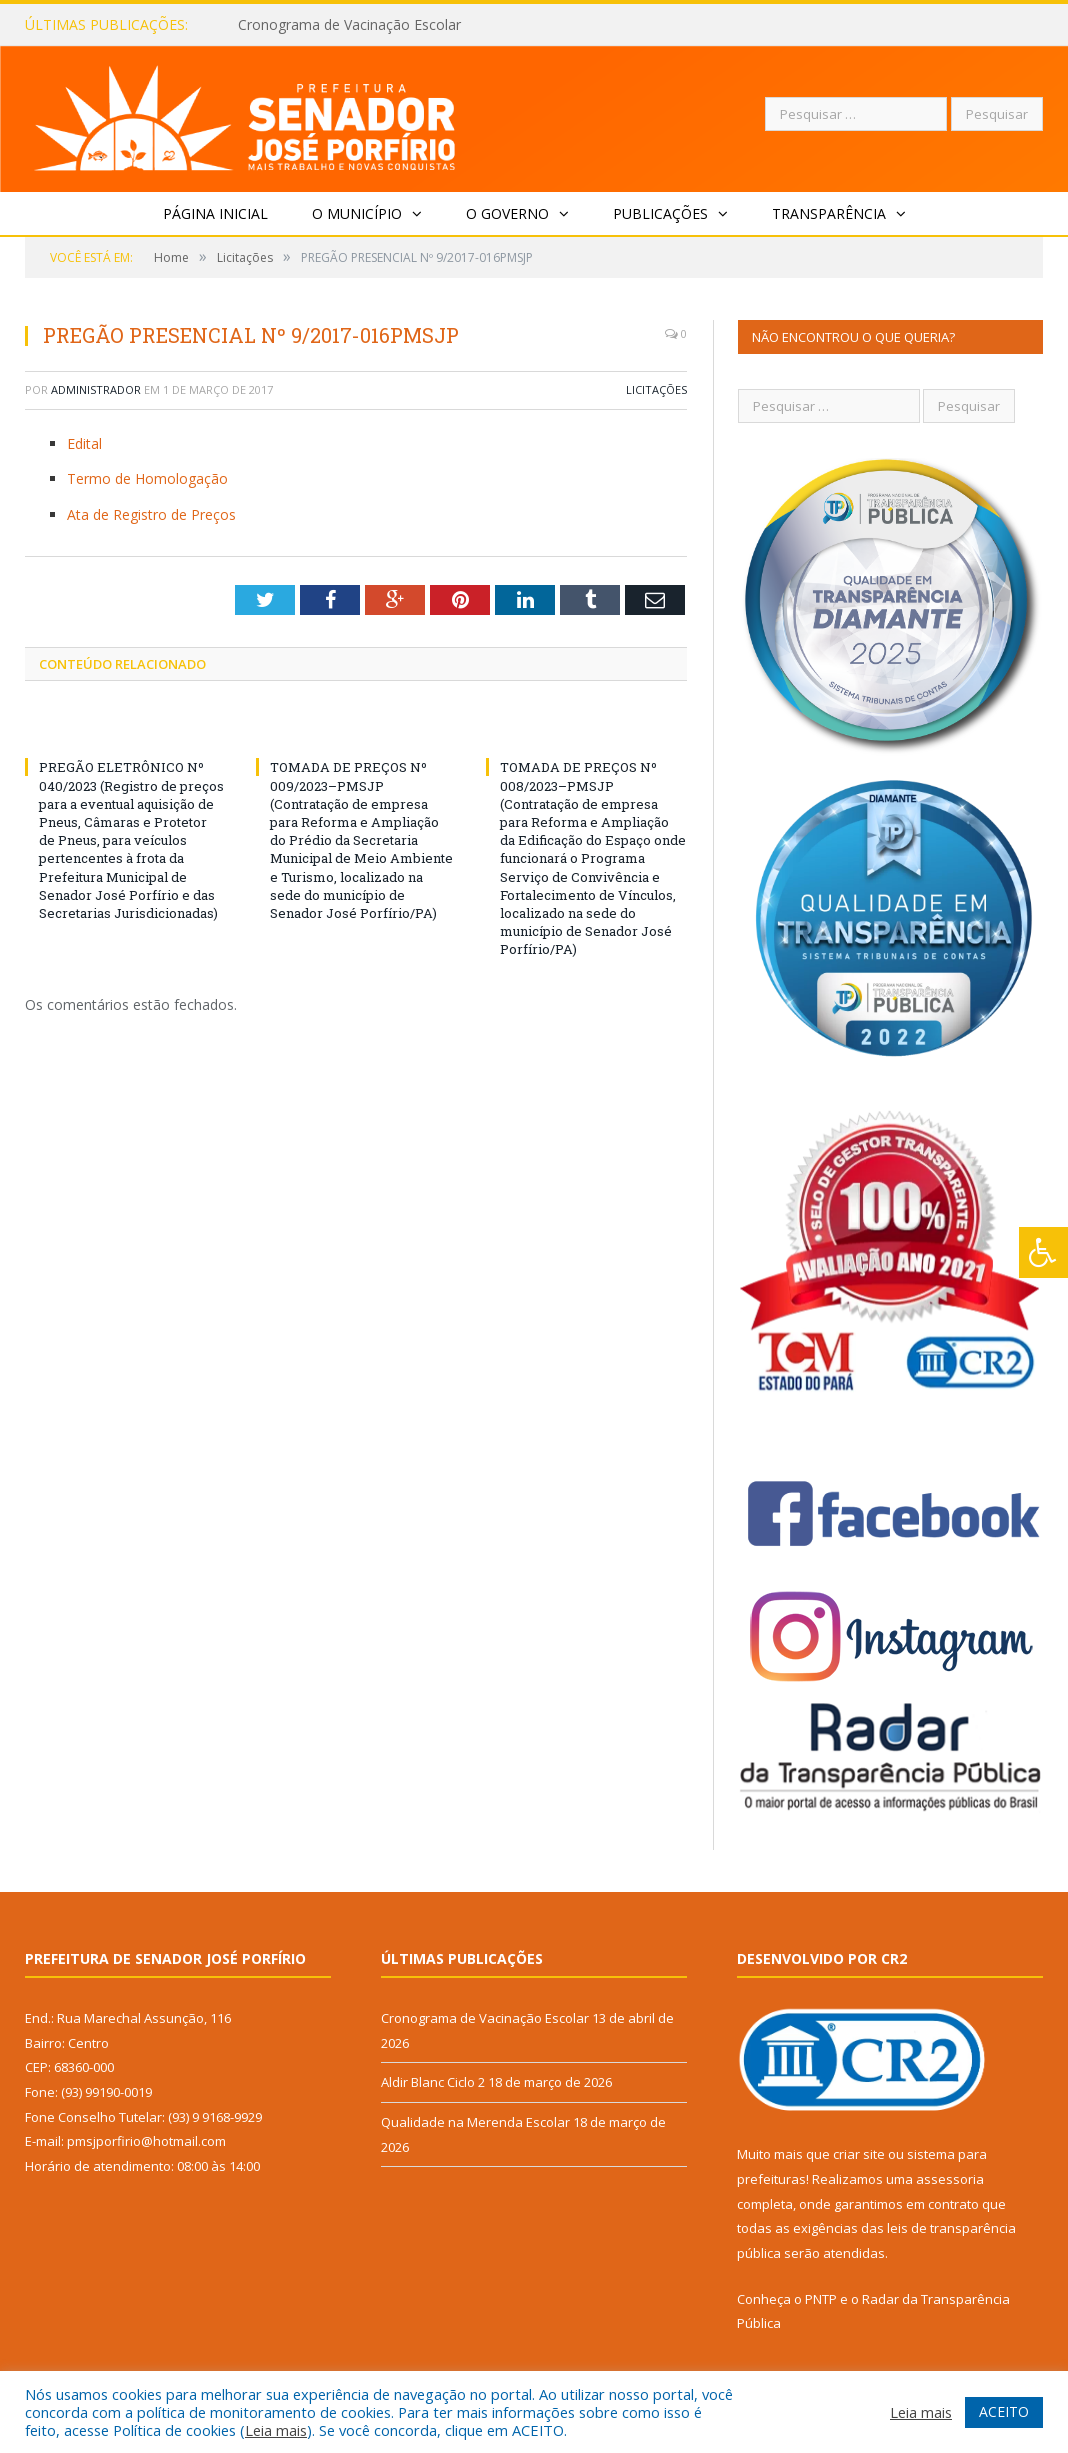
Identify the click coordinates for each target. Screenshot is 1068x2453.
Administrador (96, 389)
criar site (859, 2154)
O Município (357, 213)
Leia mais (276, 2430)
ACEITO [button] (1004, 2411)
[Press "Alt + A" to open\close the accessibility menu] (1043, 1252)
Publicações (660, 213)
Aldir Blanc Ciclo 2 (433, 2082)
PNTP (821, 2299)
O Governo (507, 213)
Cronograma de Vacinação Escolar (349, 25)
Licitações (656, 389)
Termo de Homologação (147, 478)
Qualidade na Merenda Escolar (475, 2122)
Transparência (829, 213)
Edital (84, 443)
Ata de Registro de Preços (151, 514)
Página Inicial (215, 213)
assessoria (950, 2179)
